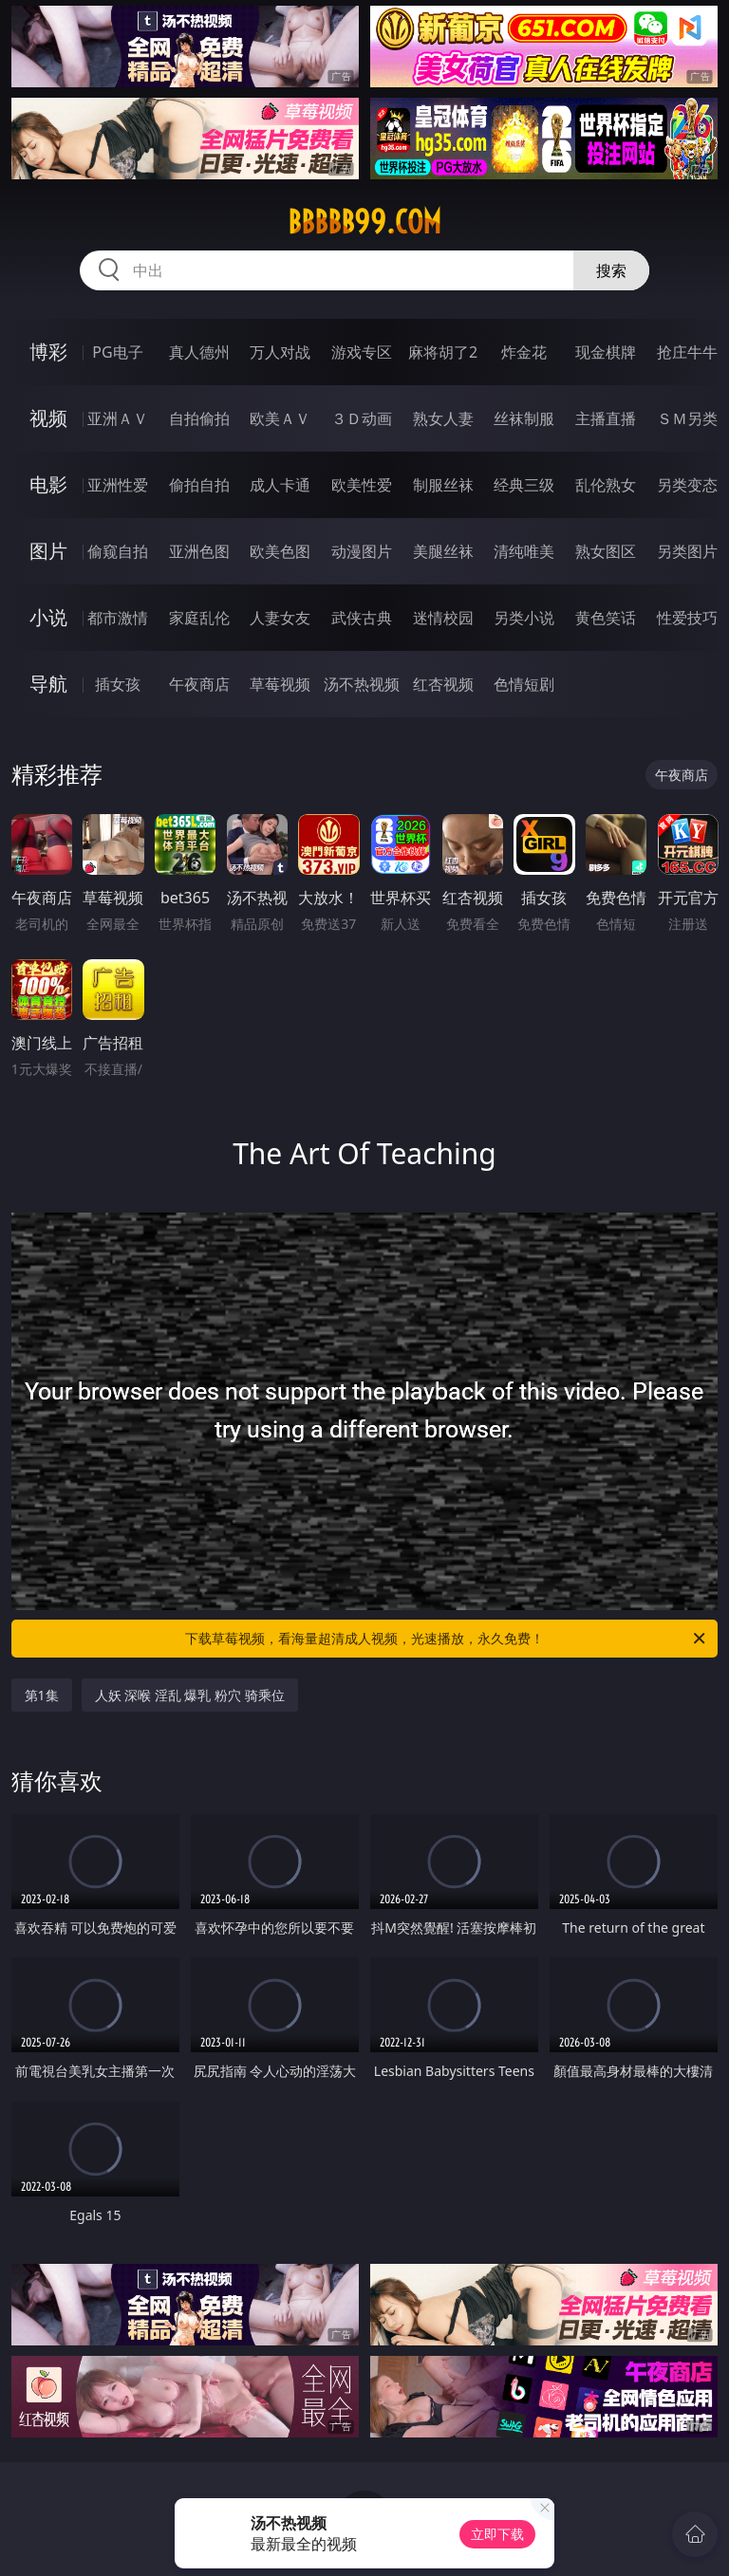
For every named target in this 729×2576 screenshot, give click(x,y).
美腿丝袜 (443, 551)
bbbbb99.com (364, 222)
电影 (48, 484)
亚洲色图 (199, 551)
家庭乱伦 (199, 617)
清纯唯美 (524, 551)
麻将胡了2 (442, 352)
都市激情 (117, 617)
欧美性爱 (361, 484)
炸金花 (524, 352)
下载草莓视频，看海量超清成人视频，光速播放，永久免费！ (446, 1638)
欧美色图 (280, 551)
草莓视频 (280, 684)
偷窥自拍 (117, 551)
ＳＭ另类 (687, 418)
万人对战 (280, 352)
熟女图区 (605, 551)
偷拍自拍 (199, 484)
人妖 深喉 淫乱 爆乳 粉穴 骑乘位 (190, 1695)
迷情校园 (443, 617)
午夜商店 (199, 684)
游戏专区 (361, 352)
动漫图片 (361, 551)
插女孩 (117, 684)
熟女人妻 (443, 418)
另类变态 (687, 484)
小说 (48, 617)
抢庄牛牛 (687, 352)
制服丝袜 (443, 484)
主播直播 (605, 418)
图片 (48, 551)
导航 (48, 683)
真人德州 (199, 352)
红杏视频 (443, 684)
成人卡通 (280, 484)
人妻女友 (280, 617)
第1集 (42, 1695)
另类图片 (687, 551)
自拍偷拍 (199, 418)
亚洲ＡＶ (117, 418)
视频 (48, 418)
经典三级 (524, 484)
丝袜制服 (524, 418)
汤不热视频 (362, 684)
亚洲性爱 (117, 484)
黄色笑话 (605, 617)
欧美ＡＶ (280, 418)
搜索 (611, 270)
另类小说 (524, 617)
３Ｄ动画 (361, 418)
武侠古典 (361, 617)
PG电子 (117, 352)
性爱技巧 (687, 617)
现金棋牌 (605, 352)
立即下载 (497, 2534)
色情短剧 (524, 684)
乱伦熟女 (605, 484)
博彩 (48, 351)
